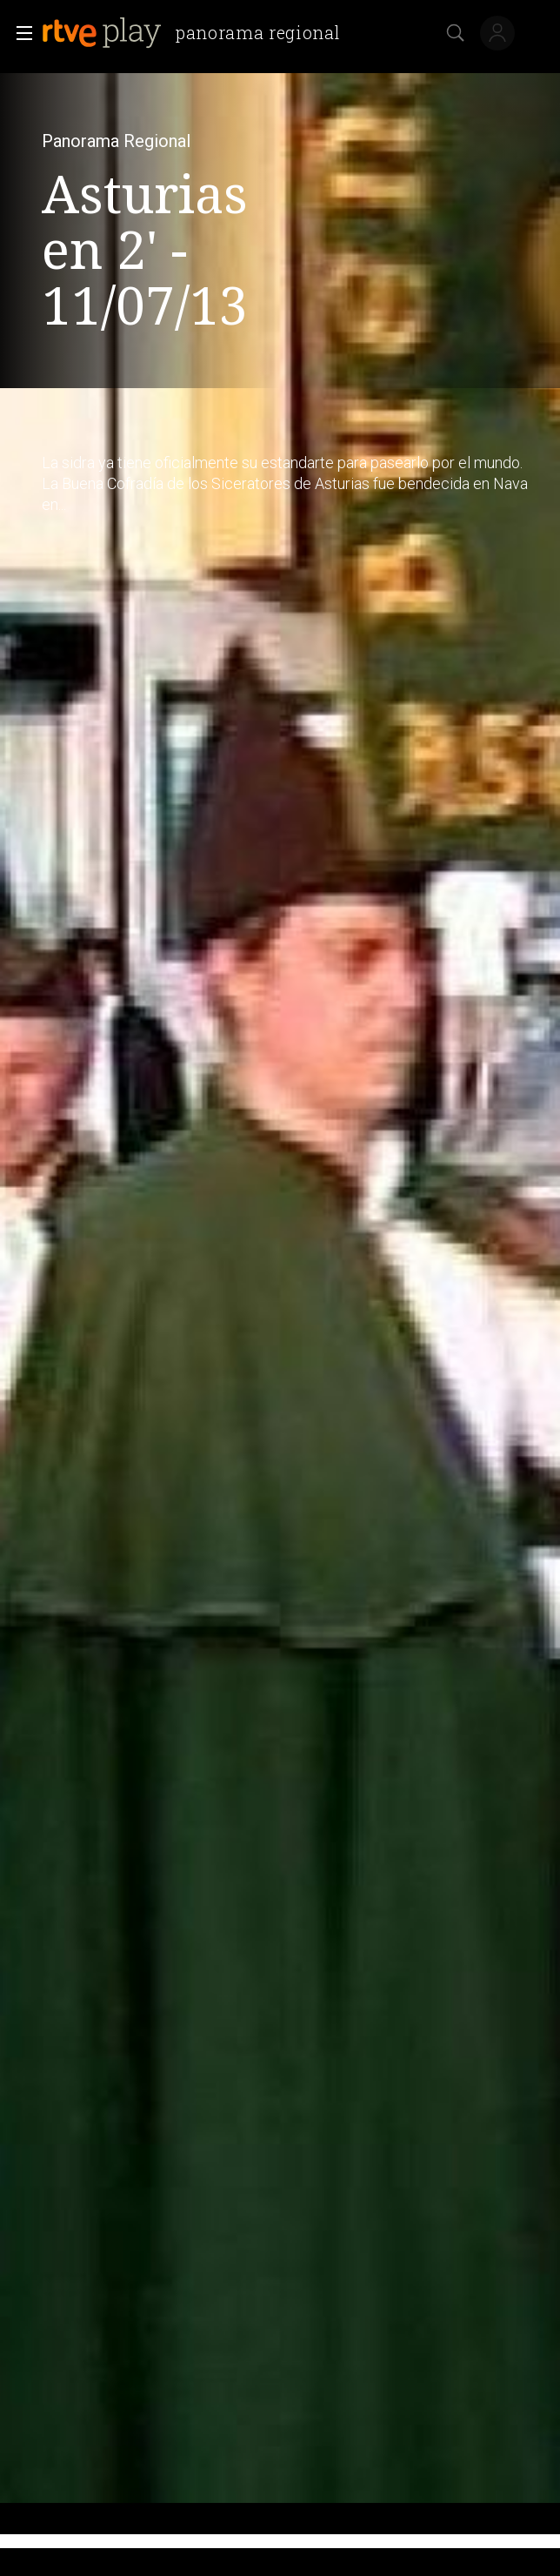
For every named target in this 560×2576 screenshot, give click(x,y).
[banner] (198, 33)
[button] (19, 33)
